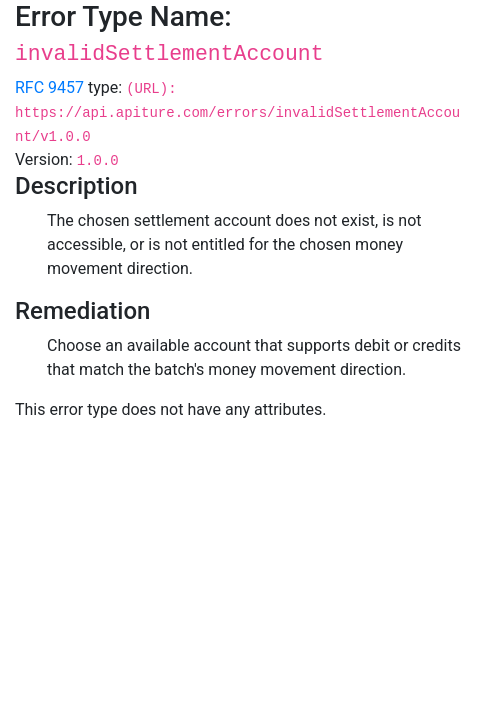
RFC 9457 (49, 87)
